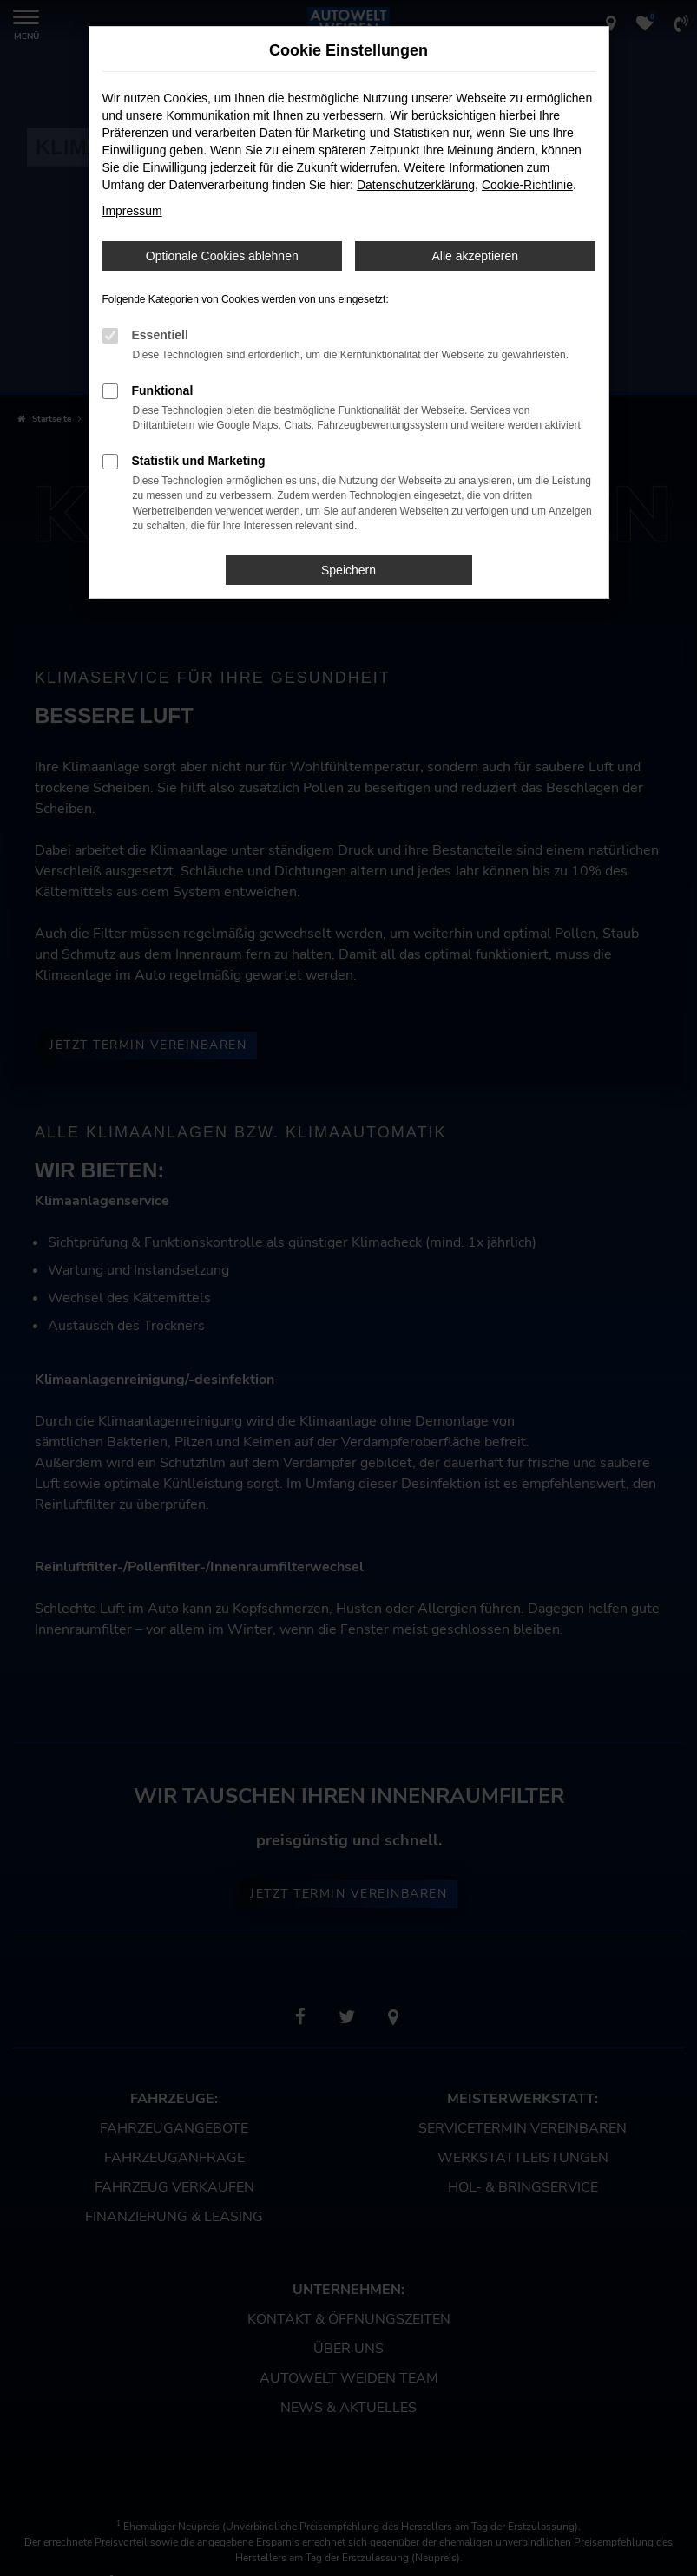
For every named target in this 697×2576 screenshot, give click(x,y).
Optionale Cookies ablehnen (222, 256)
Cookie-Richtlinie (527, 185)
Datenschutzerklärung (416, 185)
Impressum (132, 211)
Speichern (348, 570)
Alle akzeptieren (474, 256)
